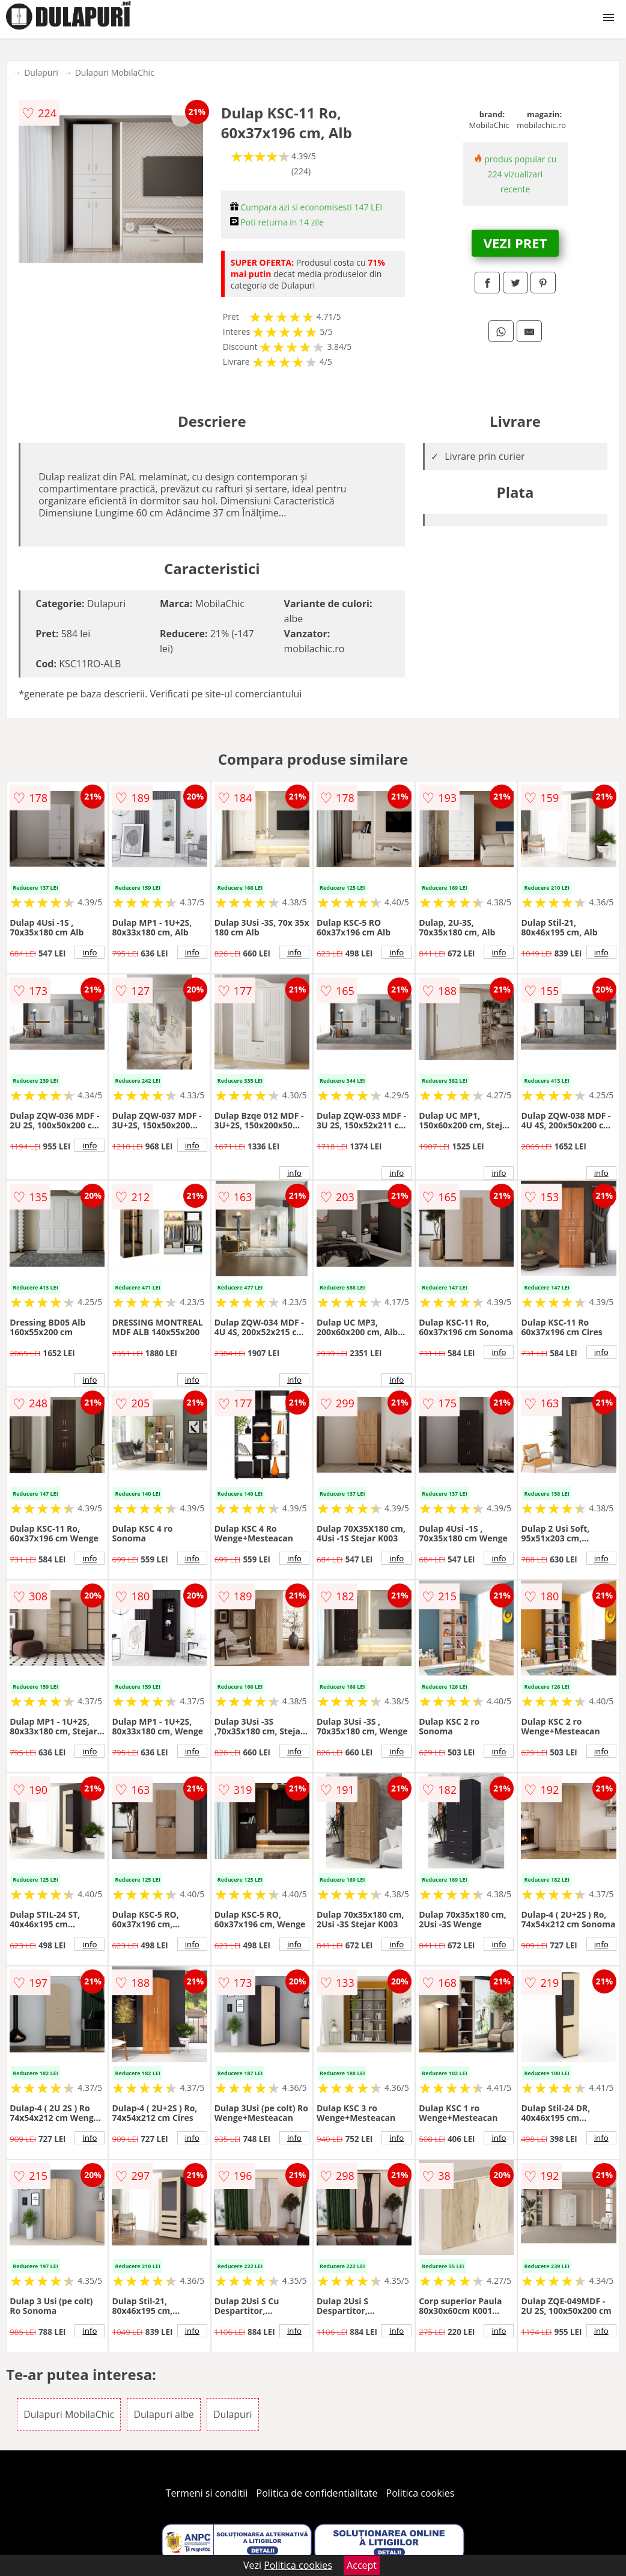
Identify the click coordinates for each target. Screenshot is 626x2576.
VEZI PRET (515, 243)
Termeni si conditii (207, 2493)
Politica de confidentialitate (317, 2493)
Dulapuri (41, 72)
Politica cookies (420, 2493)
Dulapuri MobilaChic (114, 72)
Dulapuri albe (163, 2414)
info (89, 952)
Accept (362, 2565)
